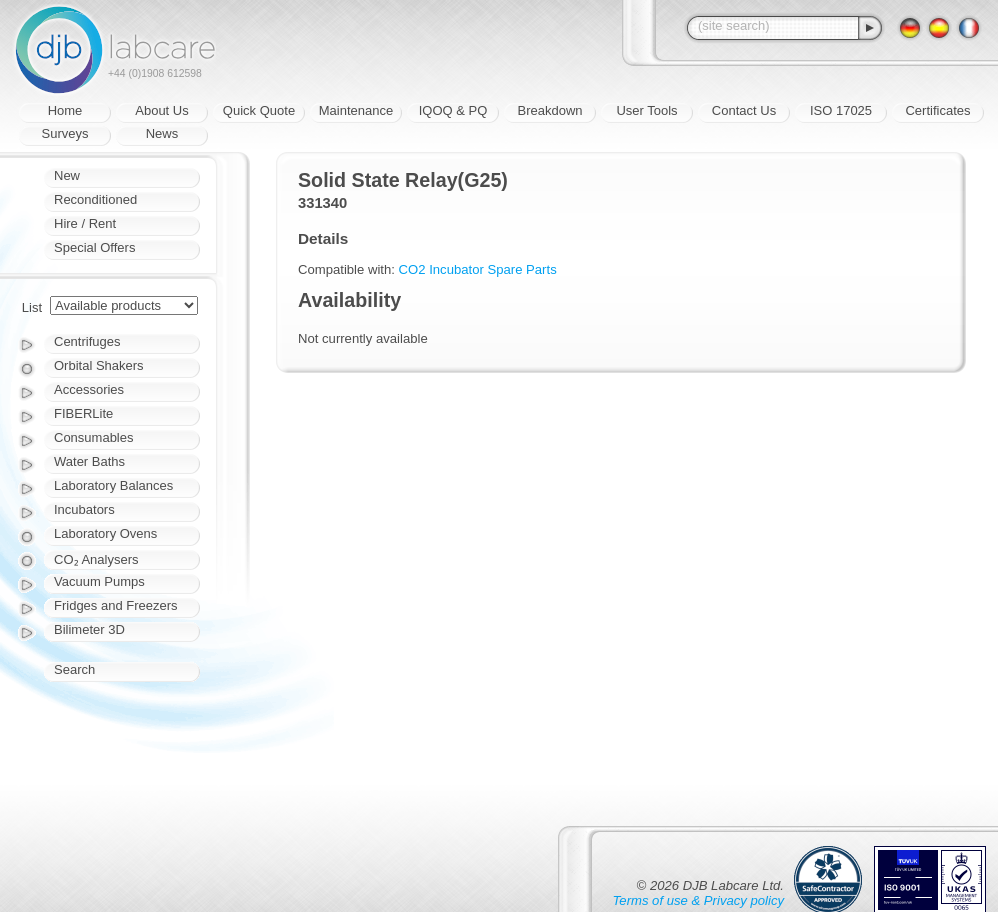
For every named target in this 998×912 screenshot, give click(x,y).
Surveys (65, 133)
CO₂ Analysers (96, 559)
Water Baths (89, 461)
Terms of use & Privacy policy (698, 900)
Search (74, 669)
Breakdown (549, 110)
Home (65, 110)
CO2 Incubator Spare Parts (478, 269)
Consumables (94, 437)
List (32, 307)
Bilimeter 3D (89, 629)
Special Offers (94, 247)
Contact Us (744, 110)
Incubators (84, 509)
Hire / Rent (85, 223)
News (162, 133)
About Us (161, 110)
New (67, 175)
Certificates (937, 110)
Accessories (89, 389)
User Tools (646, 110)
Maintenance (356, 110)
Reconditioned (95, 199)
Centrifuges (87, 341)
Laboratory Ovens (105, 533)
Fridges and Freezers (116, 605)
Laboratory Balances (113, 485)
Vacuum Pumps (99, 581)
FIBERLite (83, 413)
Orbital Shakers (99, 365)
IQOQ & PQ (453, 110)
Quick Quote (259, 110)
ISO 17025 (841, 110)
